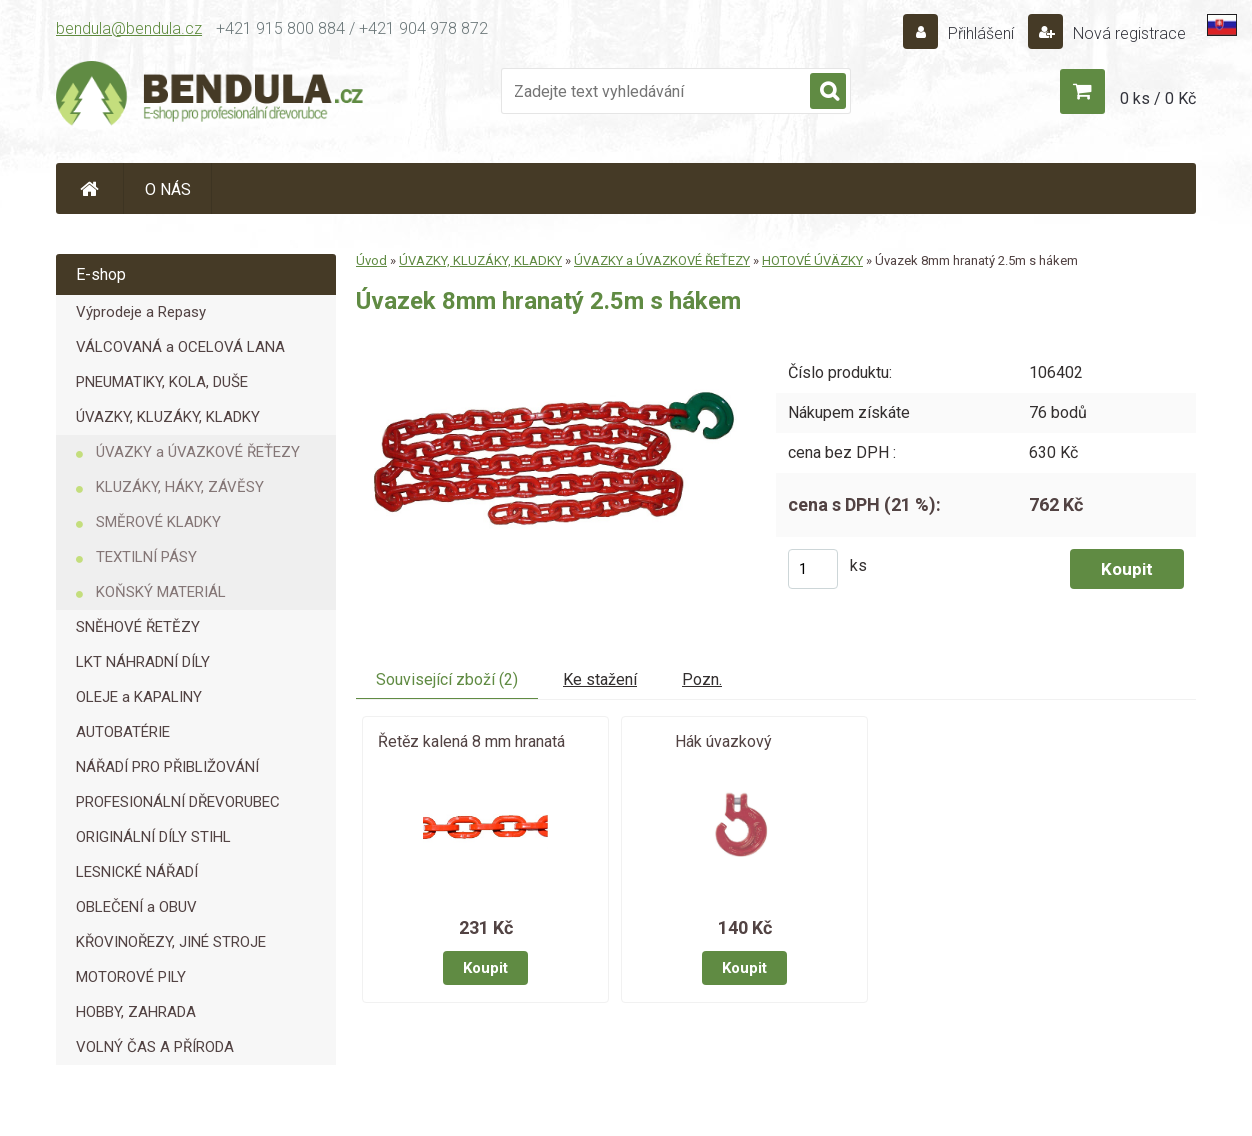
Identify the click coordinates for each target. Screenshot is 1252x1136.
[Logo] (211, 96)
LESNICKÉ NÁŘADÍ (137, 872)
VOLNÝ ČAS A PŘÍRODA (155, 1047)
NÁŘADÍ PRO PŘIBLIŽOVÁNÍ (167, 767)
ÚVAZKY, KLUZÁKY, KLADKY (168, 417)
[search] (828, 92)
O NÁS (168, 189)
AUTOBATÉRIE (123, 732)
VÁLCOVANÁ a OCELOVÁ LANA (180, 347)
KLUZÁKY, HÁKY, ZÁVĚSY (180, 487)
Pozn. (702, 679)
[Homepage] (90, 188)
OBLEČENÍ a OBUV (136, 907)
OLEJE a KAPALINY (139, 697)
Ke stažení (600, 679)
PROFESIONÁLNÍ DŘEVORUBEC (178, 802)
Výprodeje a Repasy (141, 312)
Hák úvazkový (723, 741)
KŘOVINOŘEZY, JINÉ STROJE (171, 942)
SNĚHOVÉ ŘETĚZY (138, 627)
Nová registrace (1127, 33)
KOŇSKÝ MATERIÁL (161, 592)
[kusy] (813, 569)
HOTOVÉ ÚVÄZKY (812, 260)
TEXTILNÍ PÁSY (146, 557)
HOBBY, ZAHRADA (136, 1012)
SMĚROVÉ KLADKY (158, 522)
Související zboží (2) (447, 679)
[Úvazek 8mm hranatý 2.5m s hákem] (549, 342)
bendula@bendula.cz (129, 28)
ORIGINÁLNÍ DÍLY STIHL (153, 837)
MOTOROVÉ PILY (131, 977)
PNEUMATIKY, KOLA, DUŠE (162, 382)
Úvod (371, 260)
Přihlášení (981, 33)
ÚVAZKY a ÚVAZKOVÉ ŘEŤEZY (198, 452)
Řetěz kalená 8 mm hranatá (471, 741)
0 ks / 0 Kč (1158, 98)
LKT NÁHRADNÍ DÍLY (143, 662)
